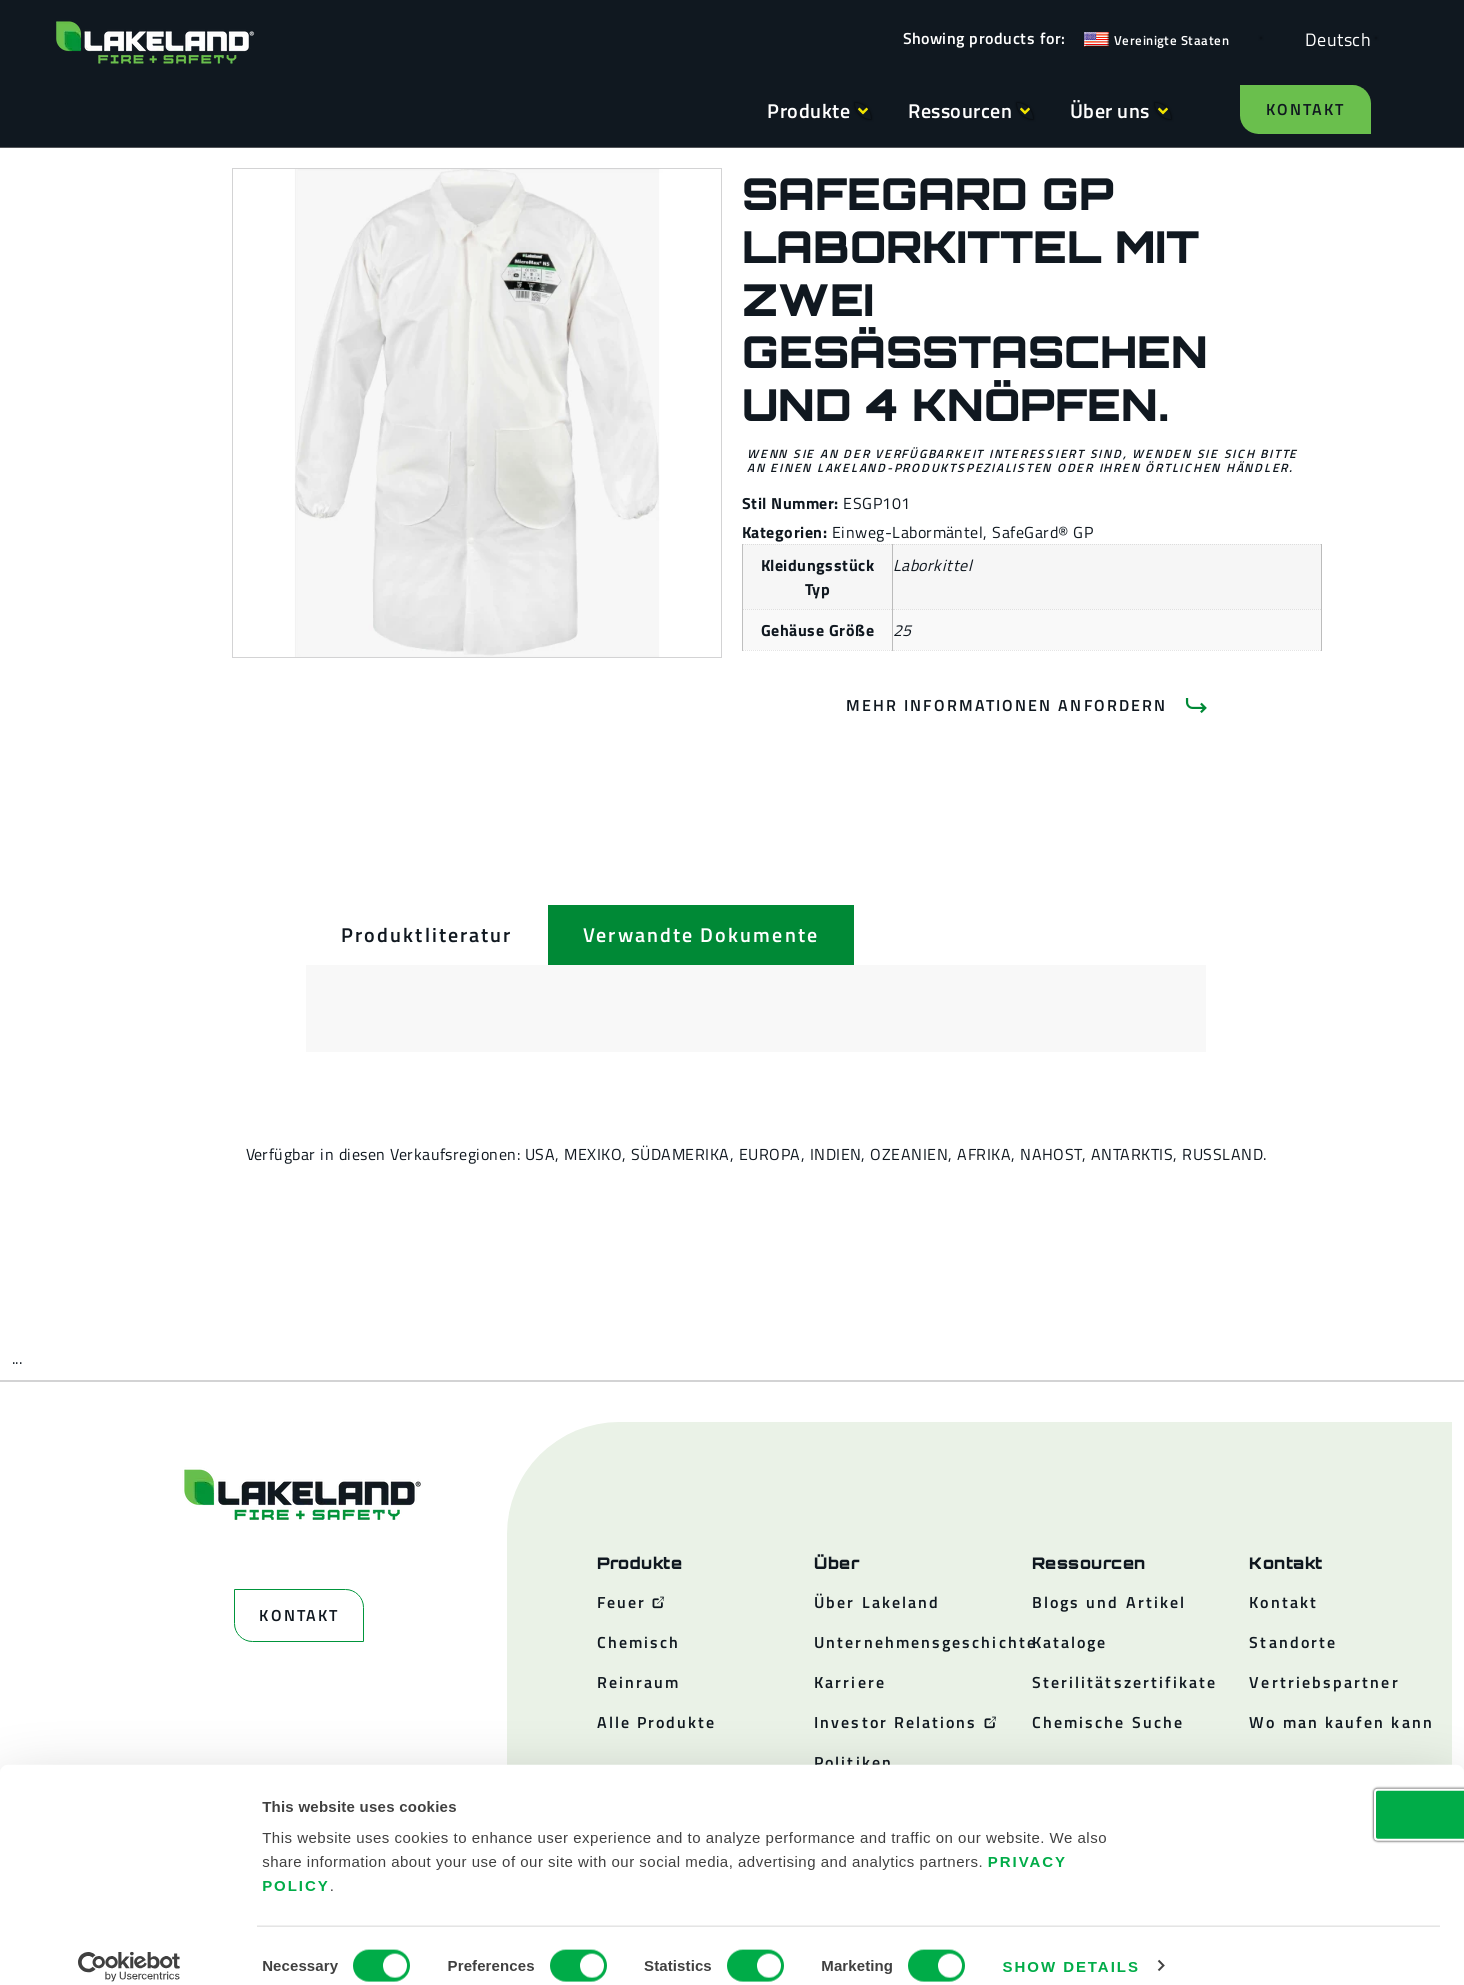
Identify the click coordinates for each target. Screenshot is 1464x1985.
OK (1297, 1793)
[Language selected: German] (1333, 38)
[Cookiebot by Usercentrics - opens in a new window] (129, 1946)
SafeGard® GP (1042, 532)
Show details (1071, 1945)
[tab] (426, 935)
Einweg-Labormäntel (908, 532)
